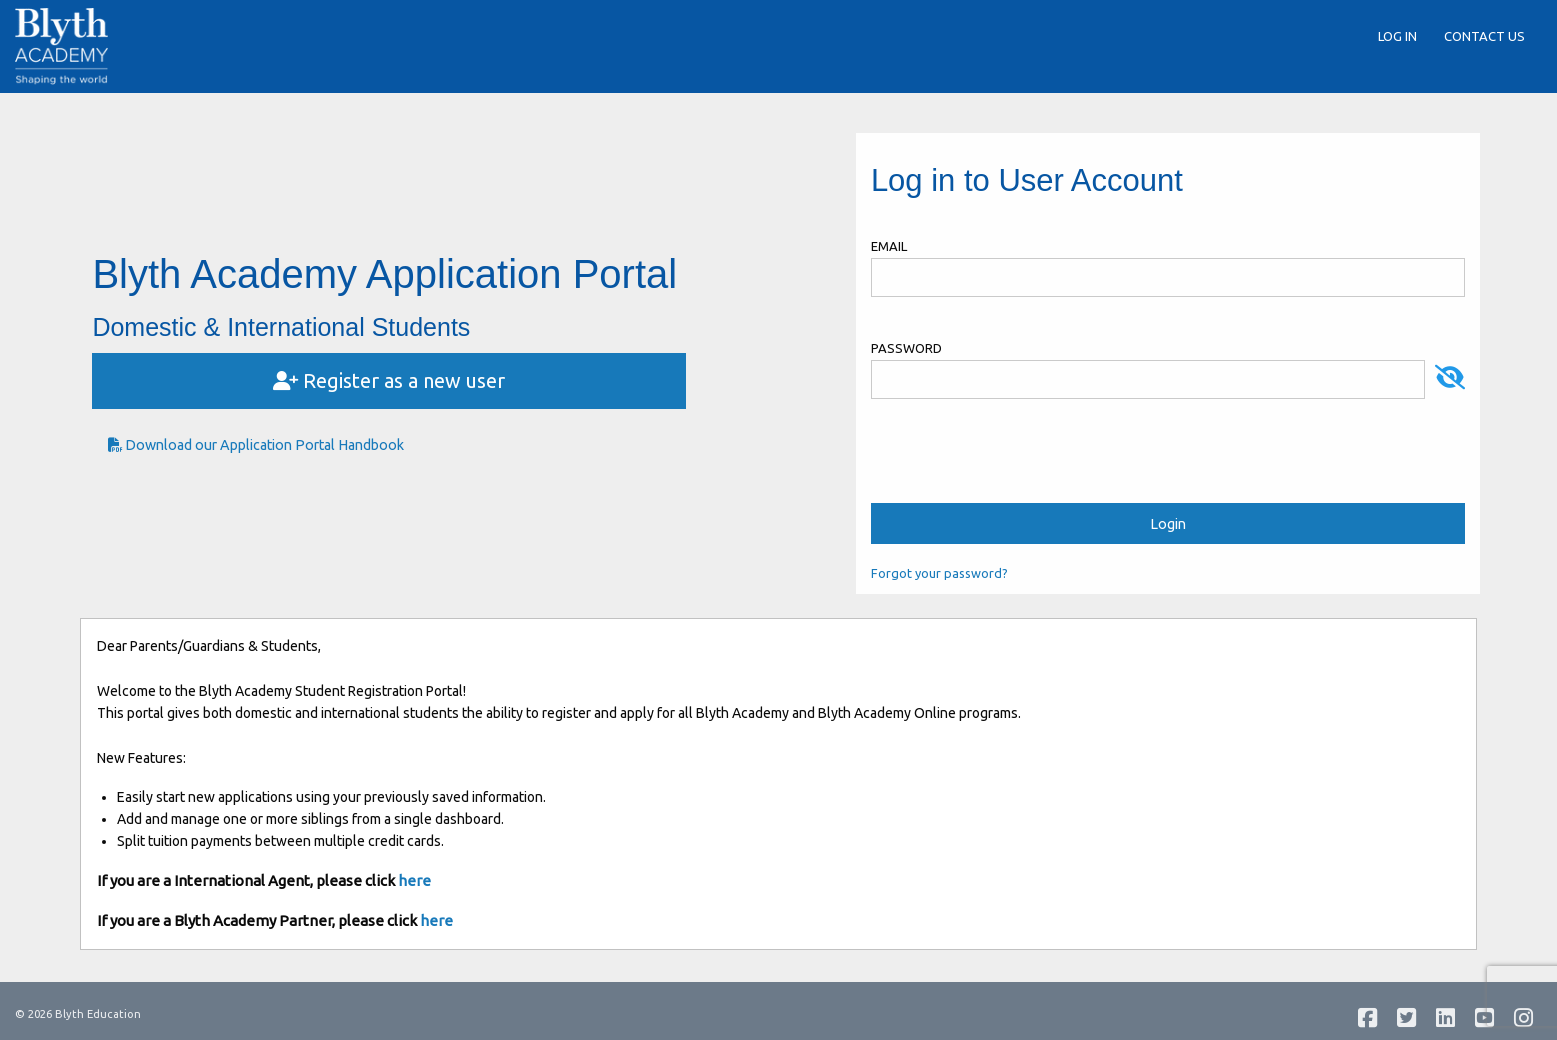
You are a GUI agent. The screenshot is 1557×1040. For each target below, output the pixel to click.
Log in (1397, 36)
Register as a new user (389, 380)
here (414, 880)
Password (906, 348)
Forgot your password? (939, 573)
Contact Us (1484, 36)
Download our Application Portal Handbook (256, 445)
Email (889, 246)
